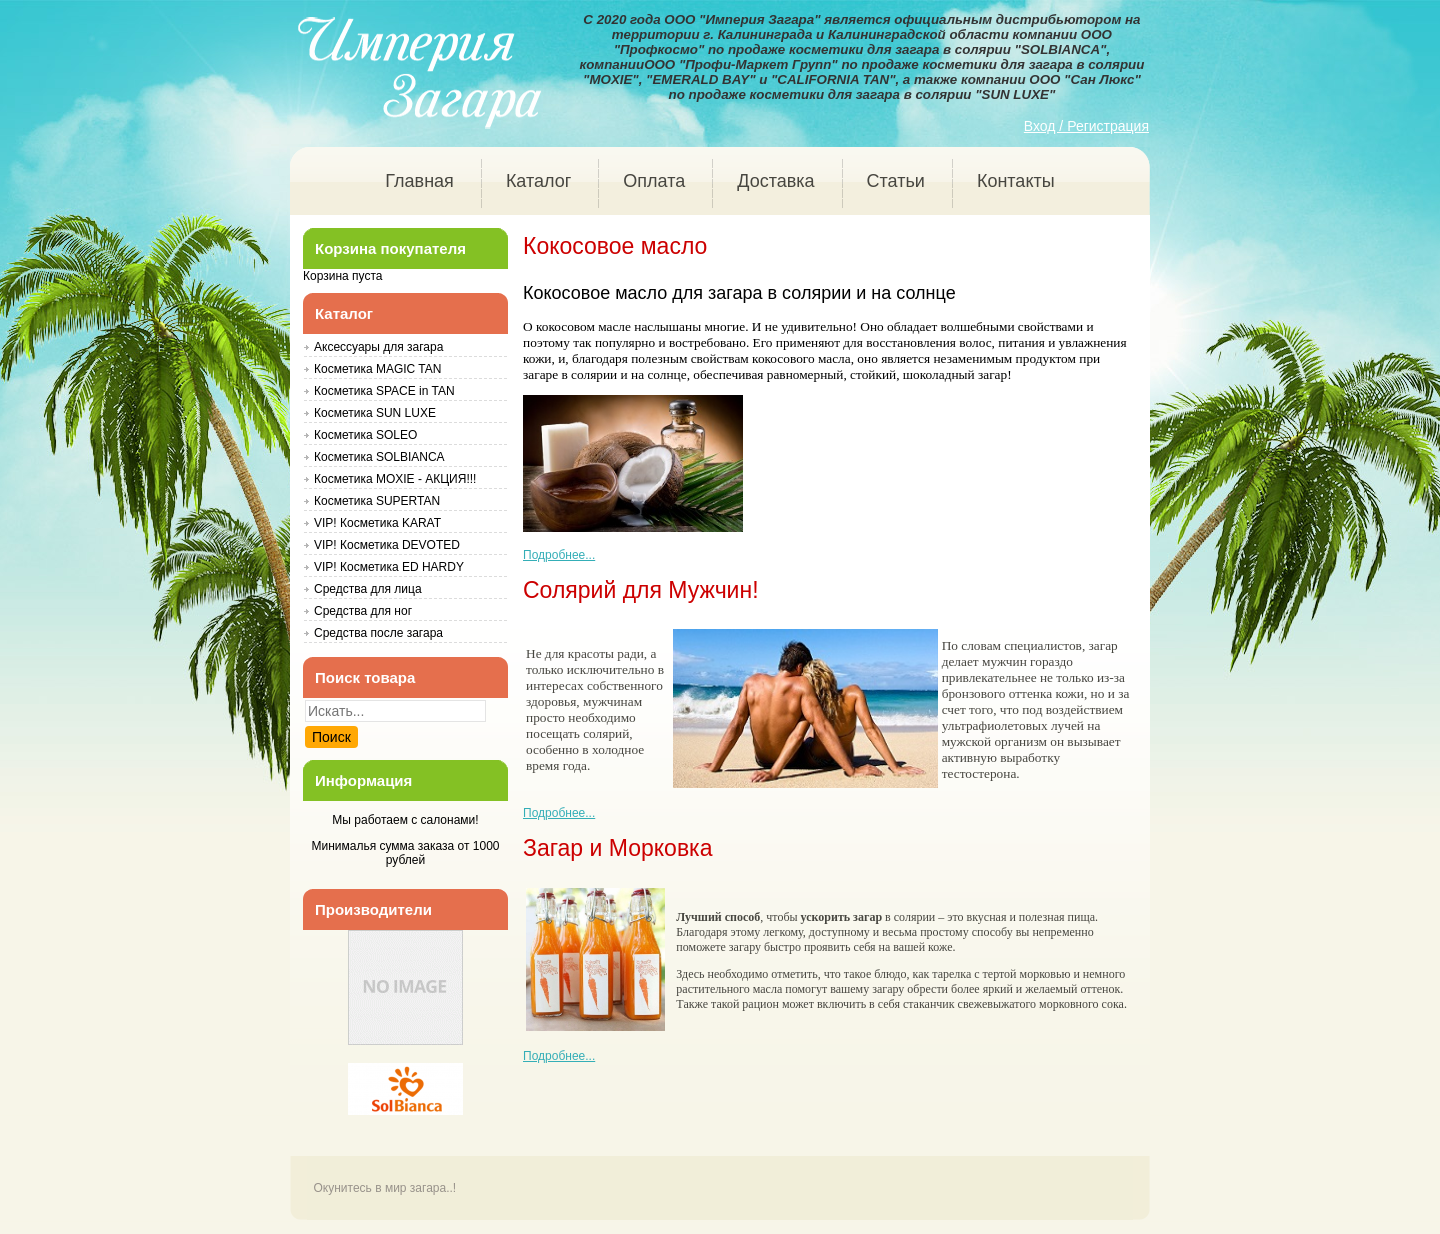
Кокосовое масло (615, 246)
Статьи (896, 181)
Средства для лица (368, 589)
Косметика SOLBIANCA (379, 457)
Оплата (654, 181)
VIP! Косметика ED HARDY (389, 567)
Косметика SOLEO (365, 435)
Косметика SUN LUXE (375, 413)
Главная (419, 181)
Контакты (1016, 181)
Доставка (775, 181)
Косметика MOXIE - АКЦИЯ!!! (395, 479)
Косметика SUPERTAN (377, 501)
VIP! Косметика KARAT (377, 523)
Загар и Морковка (617, 848)
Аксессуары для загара (378, 347)
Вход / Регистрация (1086, 126)
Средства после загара (378, 633)
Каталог (538, 181)
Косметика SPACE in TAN (384, 391)
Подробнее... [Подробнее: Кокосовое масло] (559, 555)
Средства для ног (363, 611)
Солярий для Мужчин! (641, 590)
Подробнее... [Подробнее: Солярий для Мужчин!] (559, 813)
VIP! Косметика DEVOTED (387, 545)
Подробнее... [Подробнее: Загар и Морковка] (559, 1056)
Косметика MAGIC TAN (377, 369)
